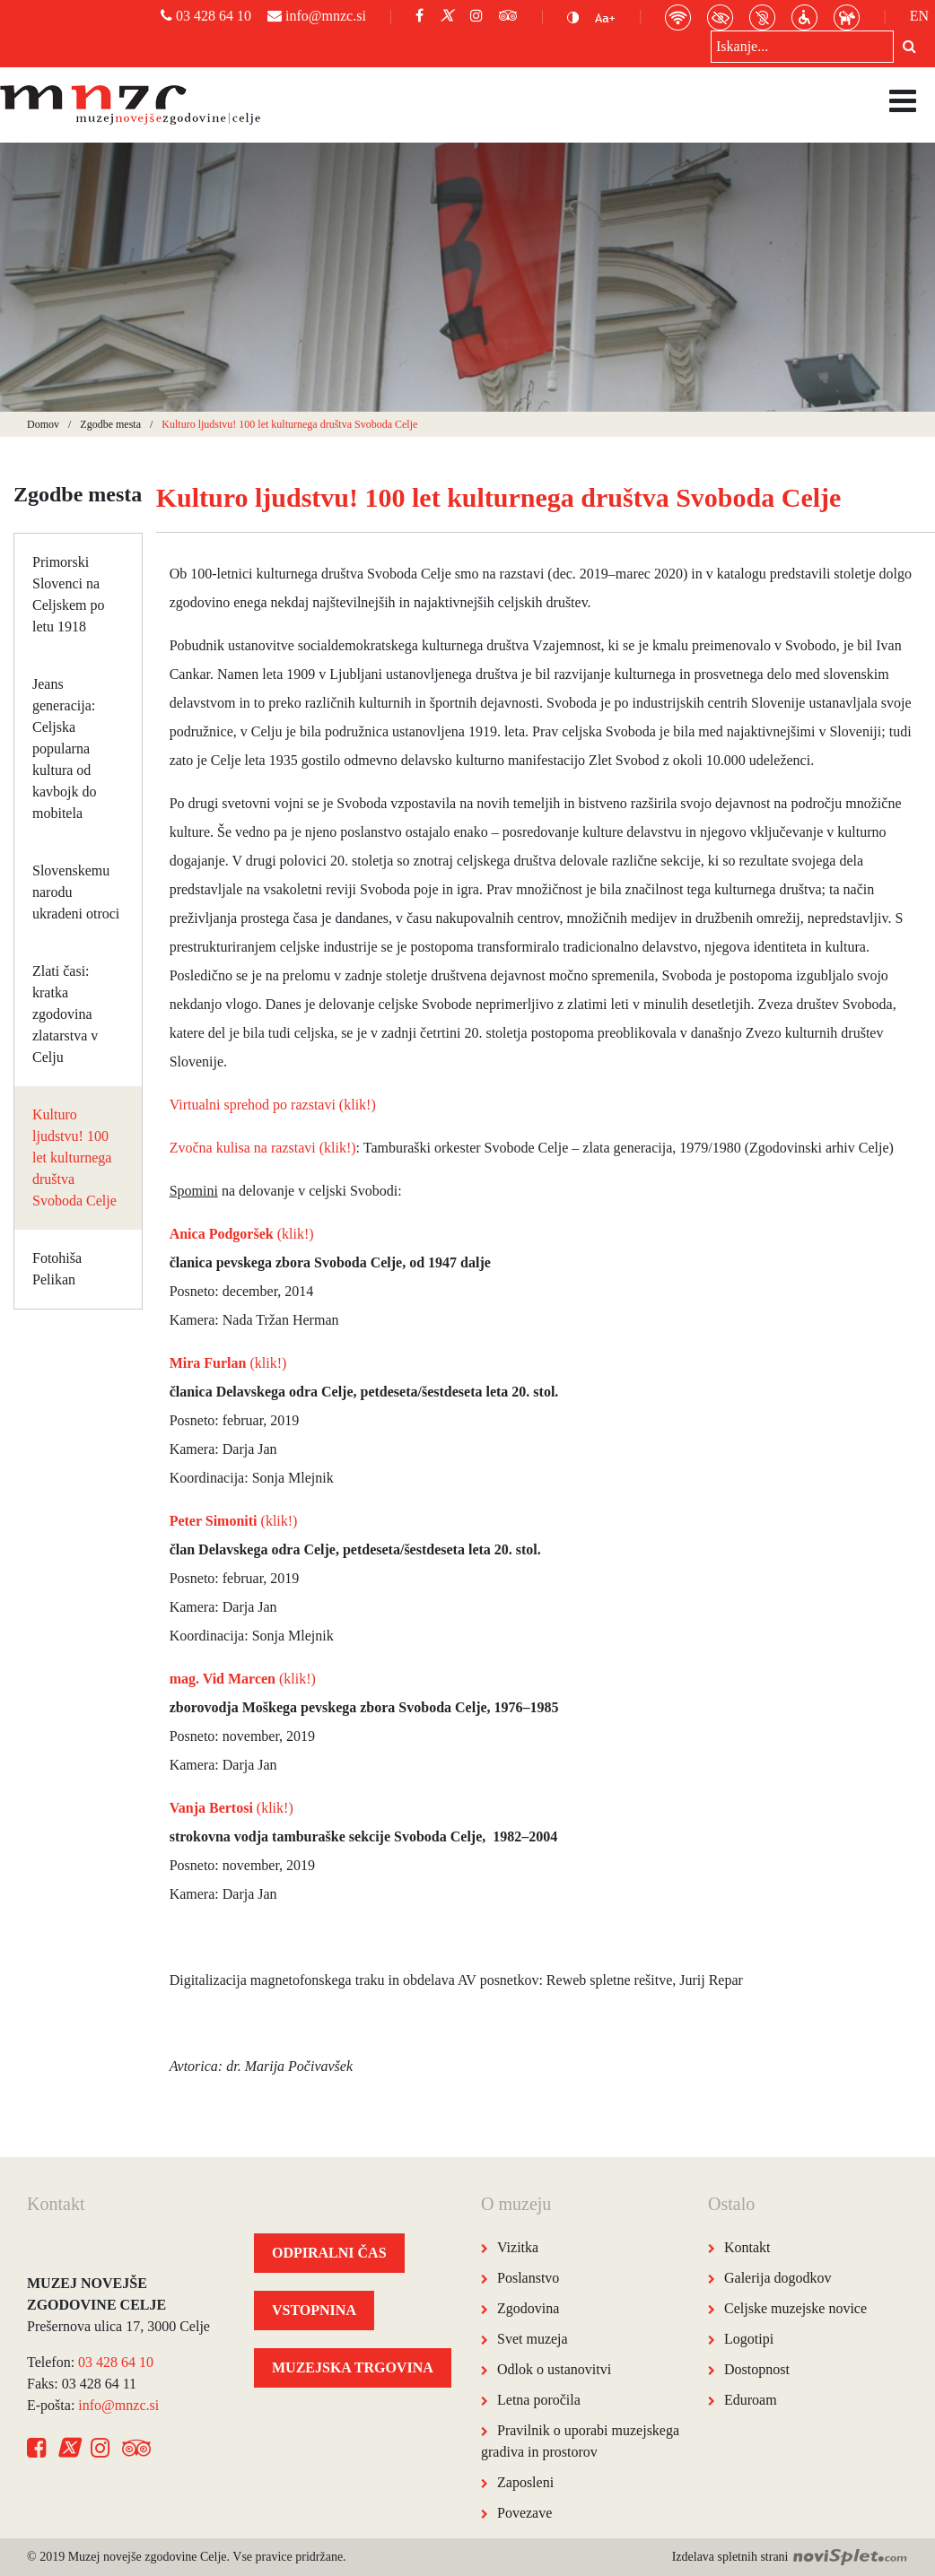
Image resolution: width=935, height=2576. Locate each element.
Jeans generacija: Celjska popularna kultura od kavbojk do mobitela (64, 748)
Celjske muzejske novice (795, 2308)
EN (919, 15)
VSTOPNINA (314, 2310)
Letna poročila (539, 2399)
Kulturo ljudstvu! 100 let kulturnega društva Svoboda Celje (74, 1157)
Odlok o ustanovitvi (554, 2369)
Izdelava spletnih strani (790, 2556)
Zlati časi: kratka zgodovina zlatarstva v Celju (65, 1014)
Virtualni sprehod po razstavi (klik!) (273, 1104)
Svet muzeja (532, 2338)
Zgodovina (528, 2308)
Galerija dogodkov (778, 2277)
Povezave (524, 2512)
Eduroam (750, 2399)
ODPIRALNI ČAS (329, 2252)
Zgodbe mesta (110, 424)
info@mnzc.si (316, 15)
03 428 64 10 (206, 15)
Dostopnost (757, 2369)
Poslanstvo (528, 2277)
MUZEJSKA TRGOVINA (352, 2367)
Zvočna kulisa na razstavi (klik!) (263, 1147)
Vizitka (517, 2247)
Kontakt (747, 2247)
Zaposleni (525, 2482)
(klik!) (242, 1233)
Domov (43, 424)
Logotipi (748, 2338)
